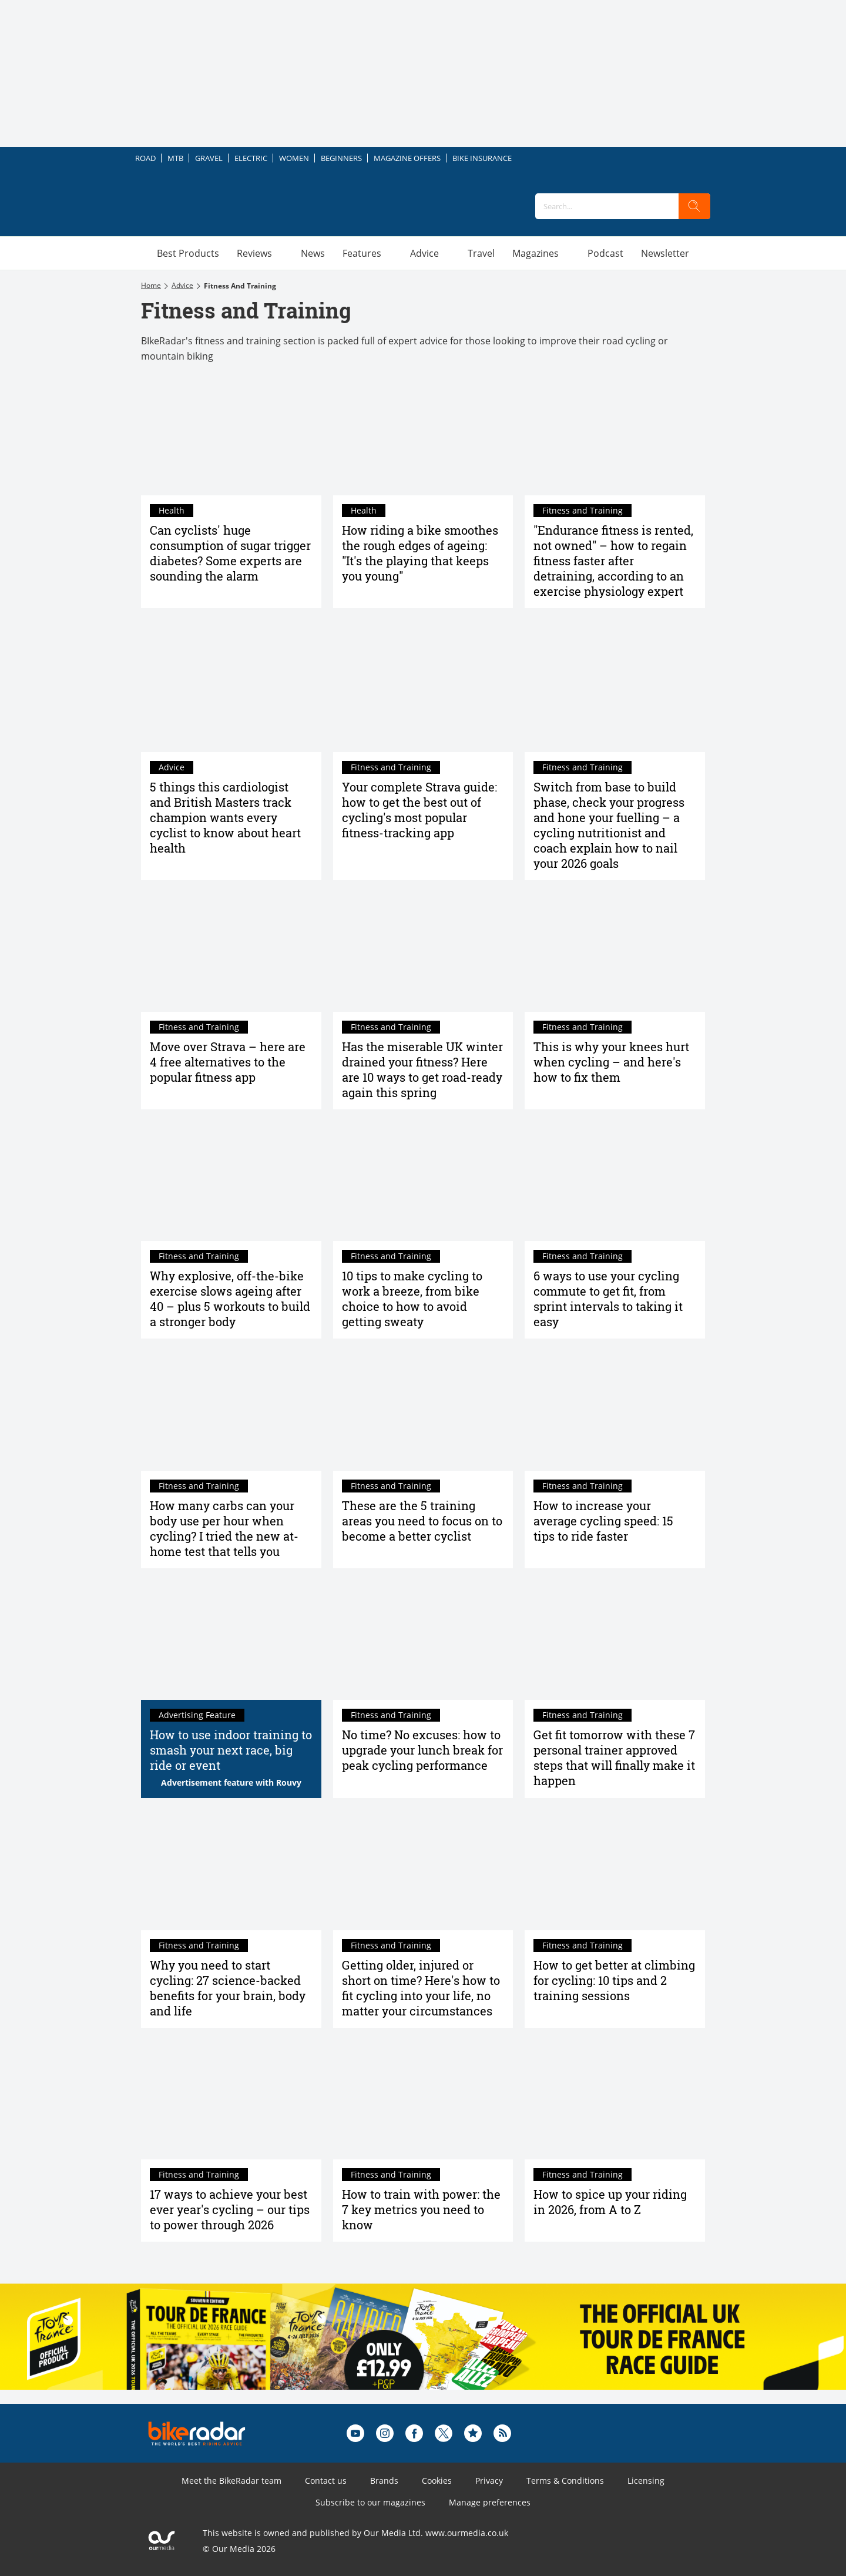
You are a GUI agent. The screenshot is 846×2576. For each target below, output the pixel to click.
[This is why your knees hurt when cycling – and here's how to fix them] (615, 952)
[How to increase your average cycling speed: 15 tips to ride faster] (615, 1410)
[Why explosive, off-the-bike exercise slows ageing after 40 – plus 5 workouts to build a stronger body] (231, 1181)
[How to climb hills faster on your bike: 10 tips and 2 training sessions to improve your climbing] (615, 1870)
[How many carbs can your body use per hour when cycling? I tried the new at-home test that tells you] (231, 1410)
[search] (694, 206)
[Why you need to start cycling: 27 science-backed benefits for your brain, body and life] (231, 1870)
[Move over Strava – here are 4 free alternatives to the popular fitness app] (231, 952)
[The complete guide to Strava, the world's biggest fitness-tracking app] (423, 692)
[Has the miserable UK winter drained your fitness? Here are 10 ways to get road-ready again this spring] (423, 952)
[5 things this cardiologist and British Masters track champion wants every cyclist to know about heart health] (231, 692)
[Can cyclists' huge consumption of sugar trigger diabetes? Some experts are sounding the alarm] (231, 435)
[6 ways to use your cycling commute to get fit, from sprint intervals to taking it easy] (615, 1181)
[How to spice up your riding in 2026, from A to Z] (615, 2099)
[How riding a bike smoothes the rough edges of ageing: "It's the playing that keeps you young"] (423, 435)
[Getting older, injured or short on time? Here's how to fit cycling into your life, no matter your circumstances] (423, 1870)
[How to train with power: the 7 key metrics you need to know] (423, 2099)
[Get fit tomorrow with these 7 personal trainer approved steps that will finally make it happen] (615, 1640)
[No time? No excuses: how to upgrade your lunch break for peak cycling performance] (423, 1640)
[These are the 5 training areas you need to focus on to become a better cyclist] (423, 1410)
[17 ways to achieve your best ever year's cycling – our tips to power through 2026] (231, 2099)
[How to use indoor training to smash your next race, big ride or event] (231, 1640)
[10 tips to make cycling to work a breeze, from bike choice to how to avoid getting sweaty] (423, 1181)
